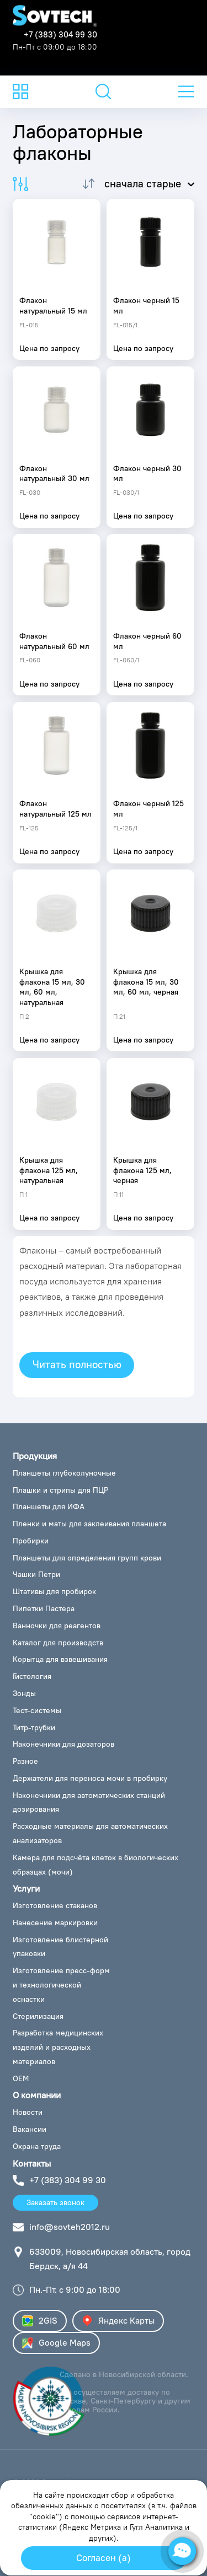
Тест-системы (37, 1710)
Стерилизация (38, 2016)
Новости (28, 2112)
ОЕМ (21, 2078)
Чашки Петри (36, 1574)
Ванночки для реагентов (56, 1625)
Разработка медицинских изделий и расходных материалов (58, 2047)
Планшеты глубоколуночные (64, 1473)
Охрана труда (37, 2146)
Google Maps (56, 2342)
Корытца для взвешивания (60, 1659)
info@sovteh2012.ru (69, 2226)
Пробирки (31, 1541)
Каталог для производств (58, 1643)
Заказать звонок (55, 2202)
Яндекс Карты (118, 2320)
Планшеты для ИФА (48, 1506)
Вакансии (29, 2129)
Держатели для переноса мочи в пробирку (90, 1778)
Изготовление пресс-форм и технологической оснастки (61, 1984)
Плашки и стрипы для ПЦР (60, 1490)
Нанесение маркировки (55, 1922)
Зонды (24, 1693)
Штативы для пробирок (54, 1591)
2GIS (39, 2320)
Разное (25, 1761)
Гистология (32, 1676)
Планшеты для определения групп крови (87, 1558)
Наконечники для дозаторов (63, 1744)
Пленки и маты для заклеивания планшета (89, 1524)
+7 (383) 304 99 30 (60, 34)
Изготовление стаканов (55, 1905)
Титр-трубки (34, 1727)
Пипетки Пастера (44, 1608)
